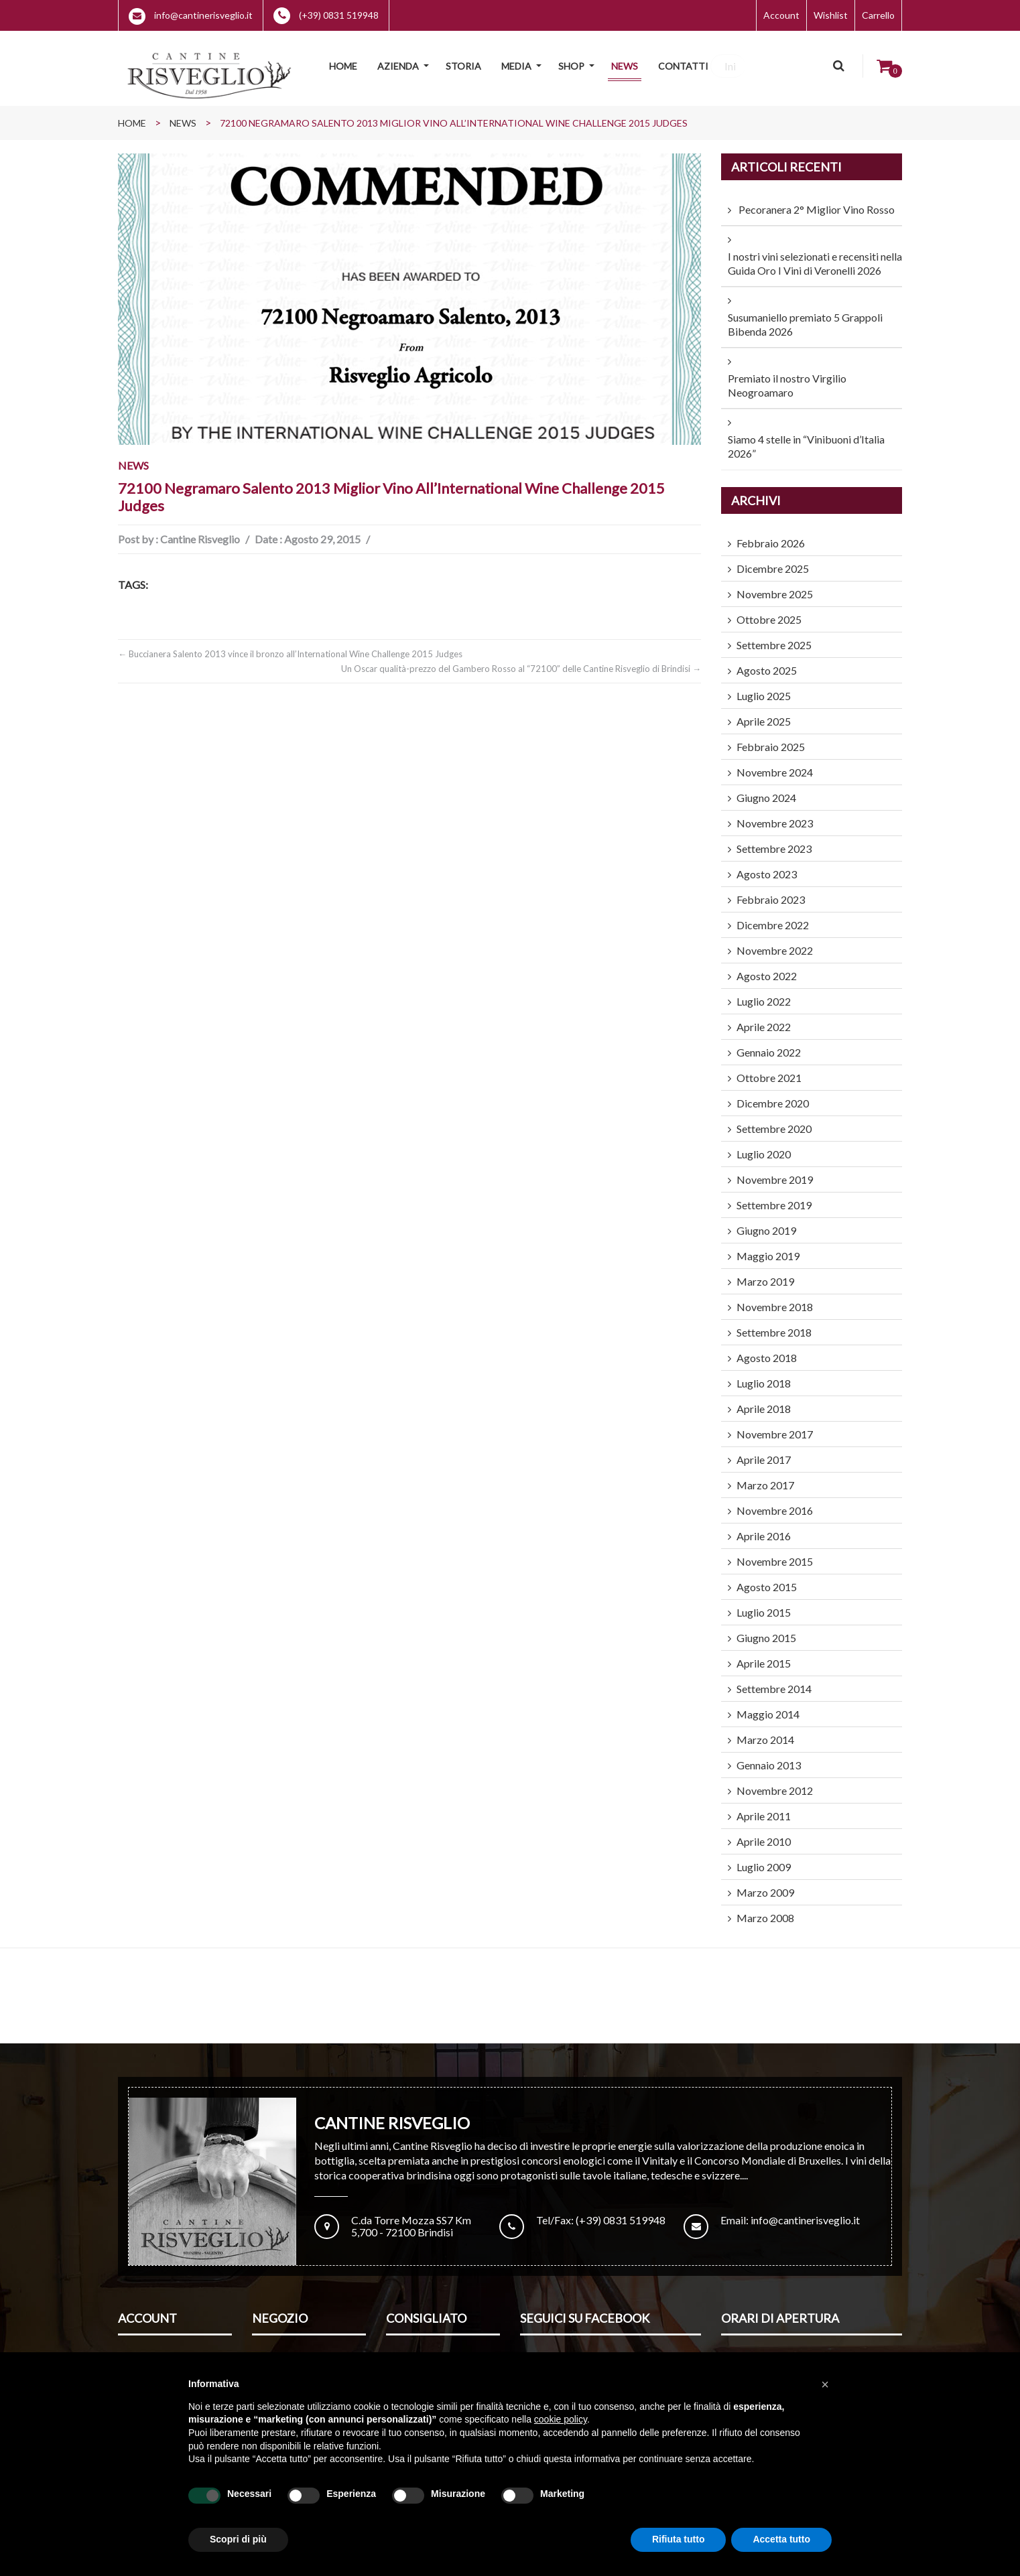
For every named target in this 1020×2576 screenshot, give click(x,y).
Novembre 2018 (775, 1298)
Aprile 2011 (764, 1808)
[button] (825, 2384)
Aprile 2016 (764, 1527)
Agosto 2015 (767, 1578)
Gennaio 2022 (769, 1044)
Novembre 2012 (775, 1782)
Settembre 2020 (774, 1120)
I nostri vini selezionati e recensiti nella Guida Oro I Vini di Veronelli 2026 (815, 255)
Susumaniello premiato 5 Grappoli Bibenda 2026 (805, 316)
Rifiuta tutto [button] (678, 2539)
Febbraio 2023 (771, 891)
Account (781, 15)
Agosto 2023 (767, 866)
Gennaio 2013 (769, 1757)
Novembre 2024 (775, 764)
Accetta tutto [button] (781, 2539)
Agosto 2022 (767, 967)
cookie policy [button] (560, 2419)
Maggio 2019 (768, 1247)
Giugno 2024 (766, 789)
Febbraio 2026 (771, 535)
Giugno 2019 (766, 1222)
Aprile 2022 (764, 1018)
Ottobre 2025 (769, 611)
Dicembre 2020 (773, 1095)
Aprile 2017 (764, 1451)
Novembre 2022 (775, 942)
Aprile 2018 (764, 1400)
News (183, 115)
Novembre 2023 (775, 815)
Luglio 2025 (764, 687)
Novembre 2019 (775, 1171)
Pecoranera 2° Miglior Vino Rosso (817, 201)
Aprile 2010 (764, 1833)
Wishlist (831, 15)
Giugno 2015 (766, 1629)
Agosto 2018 (767, 1349)
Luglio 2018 (764, 1375)
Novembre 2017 (775, 1426)
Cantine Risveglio (200, 531)
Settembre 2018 (774, 1324)
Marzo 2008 (765, 1909)
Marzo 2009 (765, 1884)
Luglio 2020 (764, 1146)
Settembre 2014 (774, 1680)
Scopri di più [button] (238, 2539)
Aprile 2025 (764, 713)
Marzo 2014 (765, 1731)
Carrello (878, 15)
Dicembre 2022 (773, 916)
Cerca (840, 66)
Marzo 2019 (765, 1273)
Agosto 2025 (767, 662)
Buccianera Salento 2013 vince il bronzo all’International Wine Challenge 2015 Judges (290, 645)
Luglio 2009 (764, 1858)
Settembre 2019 (774, 1197)
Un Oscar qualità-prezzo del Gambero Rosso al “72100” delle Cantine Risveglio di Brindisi (521, 660)
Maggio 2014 (768, 1706)
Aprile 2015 (764, 1655)
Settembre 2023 (774, 840)
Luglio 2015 (764, 1604)
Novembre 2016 (775, 1502)
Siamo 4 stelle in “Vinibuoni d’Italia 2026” (806, 438)
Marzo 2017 (765, 1477)
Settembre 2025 (774, 636)
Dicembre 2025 (773, 560)
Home (132, 115)
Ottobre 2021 (769, 1069)
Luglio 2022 (764, 993)
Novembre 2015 (775, 1553)
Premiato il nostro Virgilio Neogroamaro (787, 377)
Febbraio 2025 (771, 738)
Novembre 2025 (775, 586)
